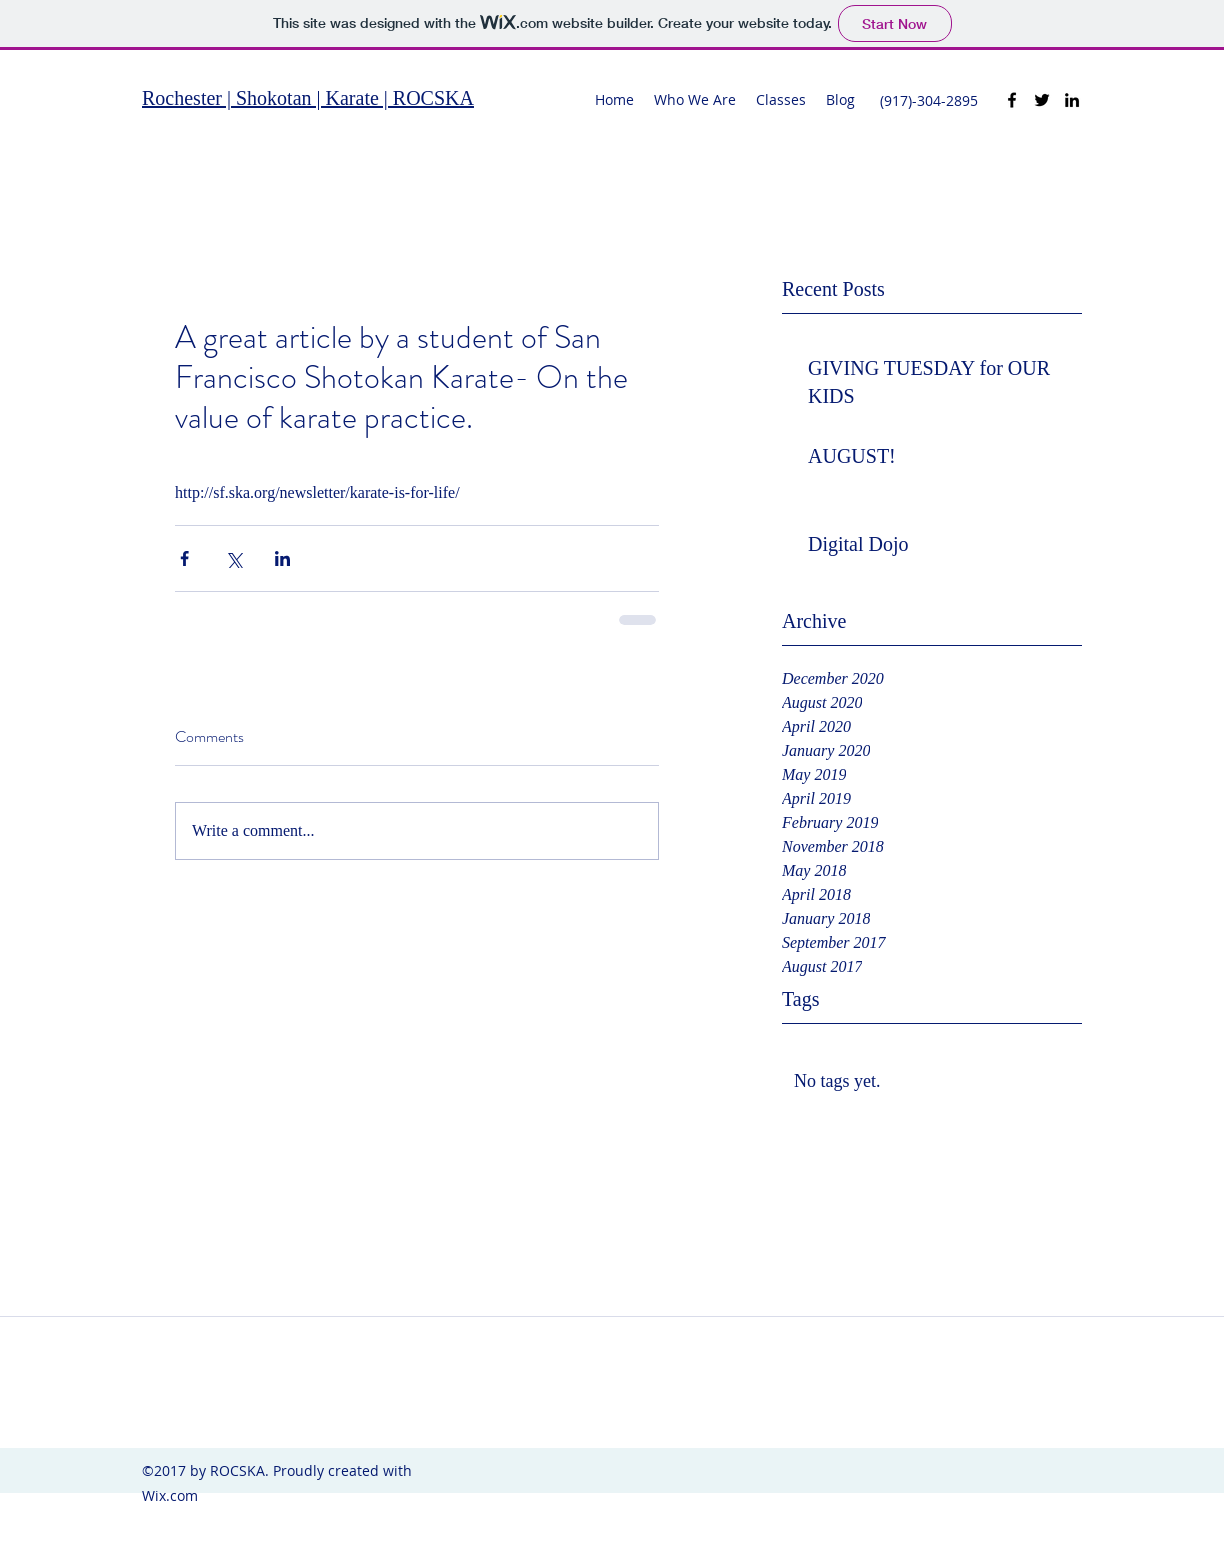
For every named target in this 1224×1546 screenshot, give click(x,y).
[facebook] (1012, 100)
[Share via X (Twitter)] (233, 558)
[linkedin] (1072, 100)
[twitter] (1042, 100)
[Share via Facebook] (184, 558)
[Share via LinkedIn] (282, 558)
